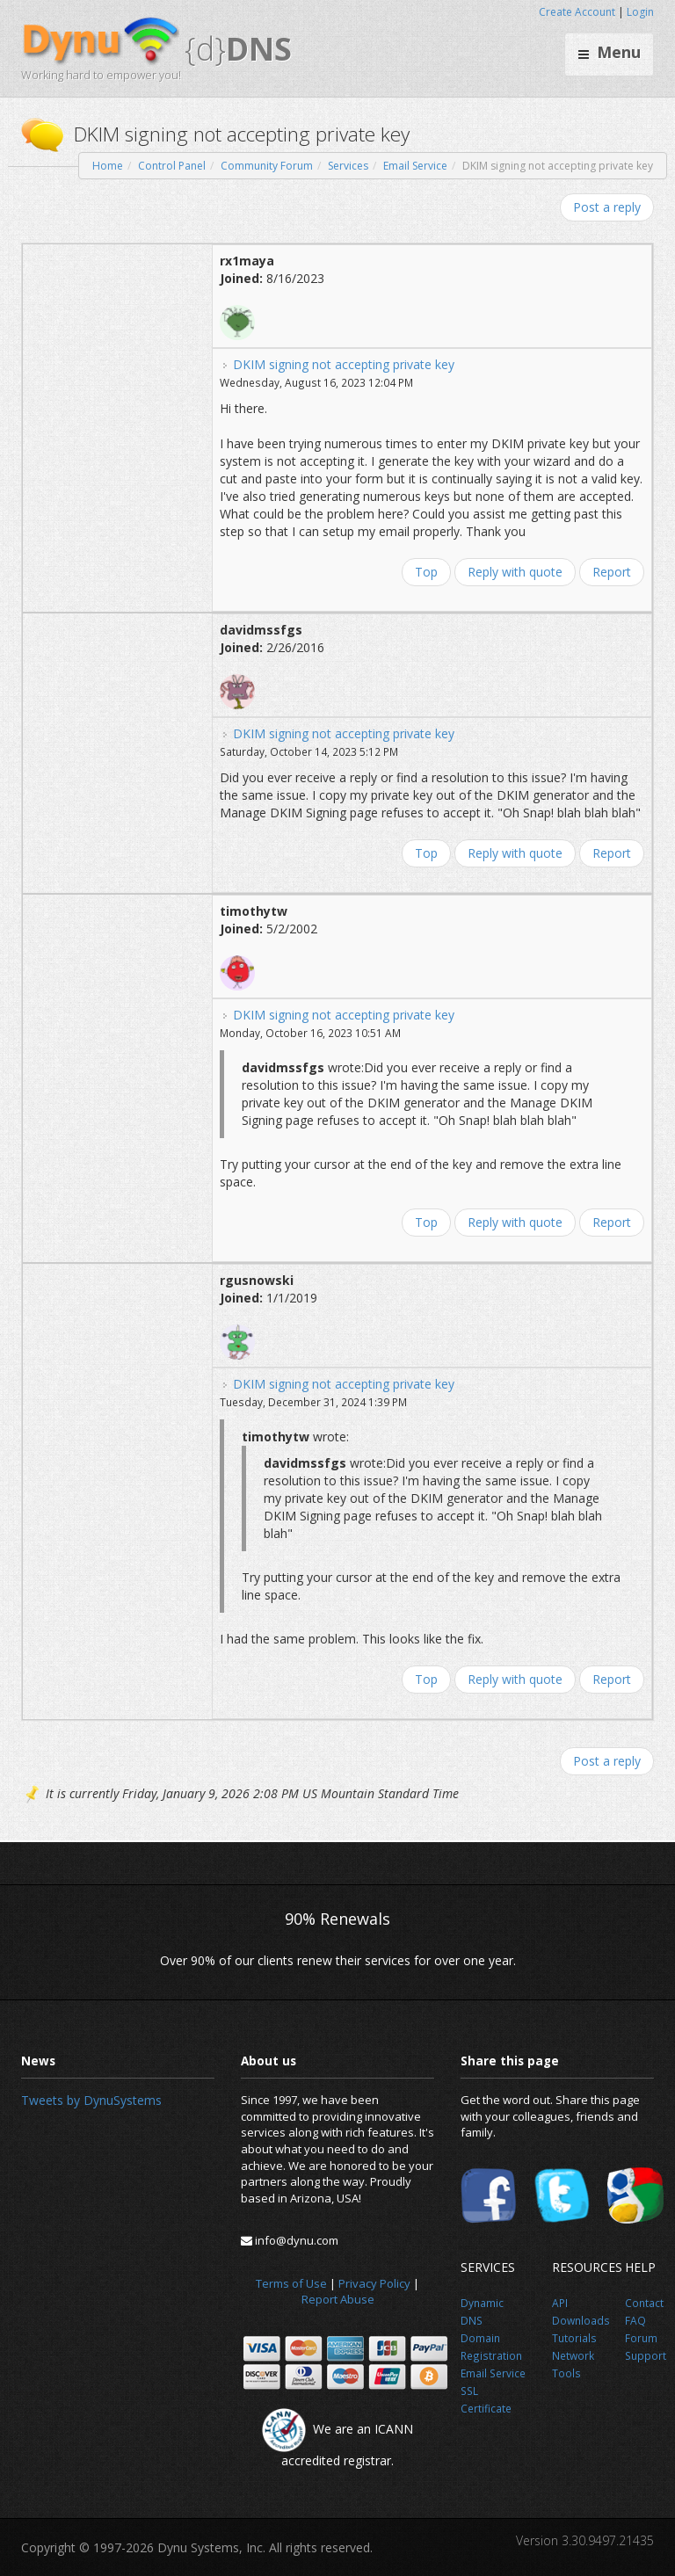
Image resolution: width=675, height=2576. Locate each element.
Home (107, 165)
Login (640, 11)
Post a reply (607, 207)
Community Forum (267, 165)
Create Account (577, 11)
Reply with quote (515, 571)
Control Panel (172, 165)
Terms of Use (291, 2283)
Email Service (415, 165)
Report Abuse (337, 2299)
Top (426, 571)
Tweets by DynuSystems (91, 2100)
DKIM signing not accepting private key (343, 364)
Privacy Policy (374, 2283)
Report (611, 571)
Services (348, 165)
